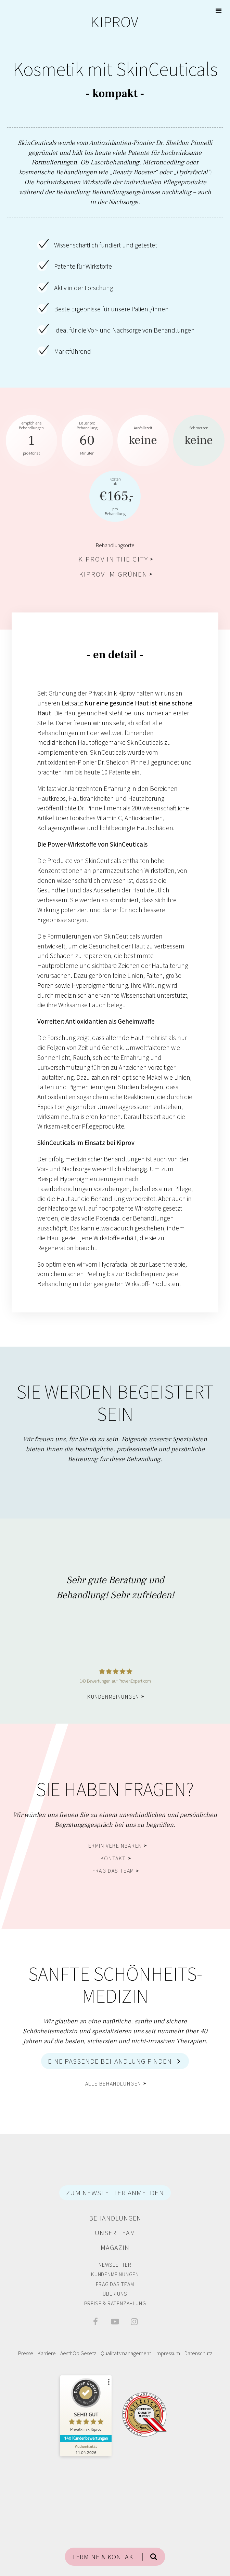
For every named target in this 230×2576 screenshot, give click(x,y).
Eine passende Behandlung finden (110, 2061)
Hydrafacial (114, 1264)
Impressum (167, 2353)
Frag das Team (113, 1871)
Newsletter (115, 2264)
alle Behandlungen (113, 2083)
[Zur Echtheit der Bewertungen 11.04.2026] (86, 2449)
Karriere (47, 2353)
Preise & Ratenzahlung (115, 2303)
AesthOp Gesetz (78, 2353)
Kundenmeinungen (113, 1697)
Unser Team (115, 2232)
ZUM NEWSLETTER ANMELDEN (115, 2192)
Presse (25, 2353)
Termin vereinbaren (113, 1846)
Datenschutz (198, 2353)
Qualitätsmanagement (126, 2353)
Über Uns (115, 2293)
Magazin (115, 2247)
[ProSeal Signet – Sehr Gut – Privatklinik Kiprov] (86, 2406)
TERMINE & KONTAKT (104, 2556)
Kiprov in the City (113, 559)
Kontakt (113, 1858)
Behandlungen (115, 2218)
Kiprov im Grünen (113, 574)
